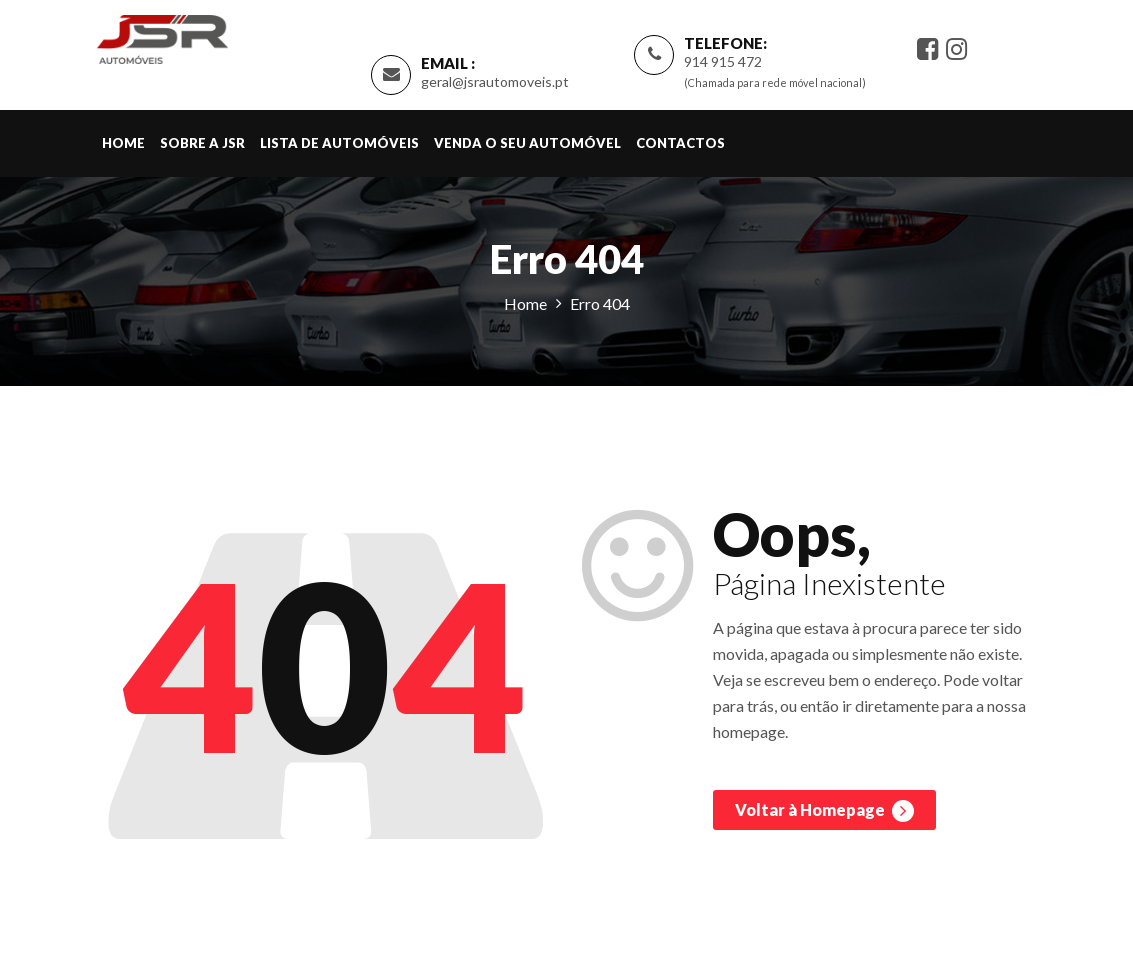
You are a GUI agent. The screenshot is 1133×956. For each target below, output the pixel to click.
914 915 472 (723, 61)
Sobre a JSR (202, 143)
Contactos (680, 143)
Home (123, 143)
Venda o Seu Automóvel (527, 143)
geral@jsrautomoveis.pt (495, 81)
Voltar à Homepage (824, 811)
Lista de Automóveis (339, 143)
